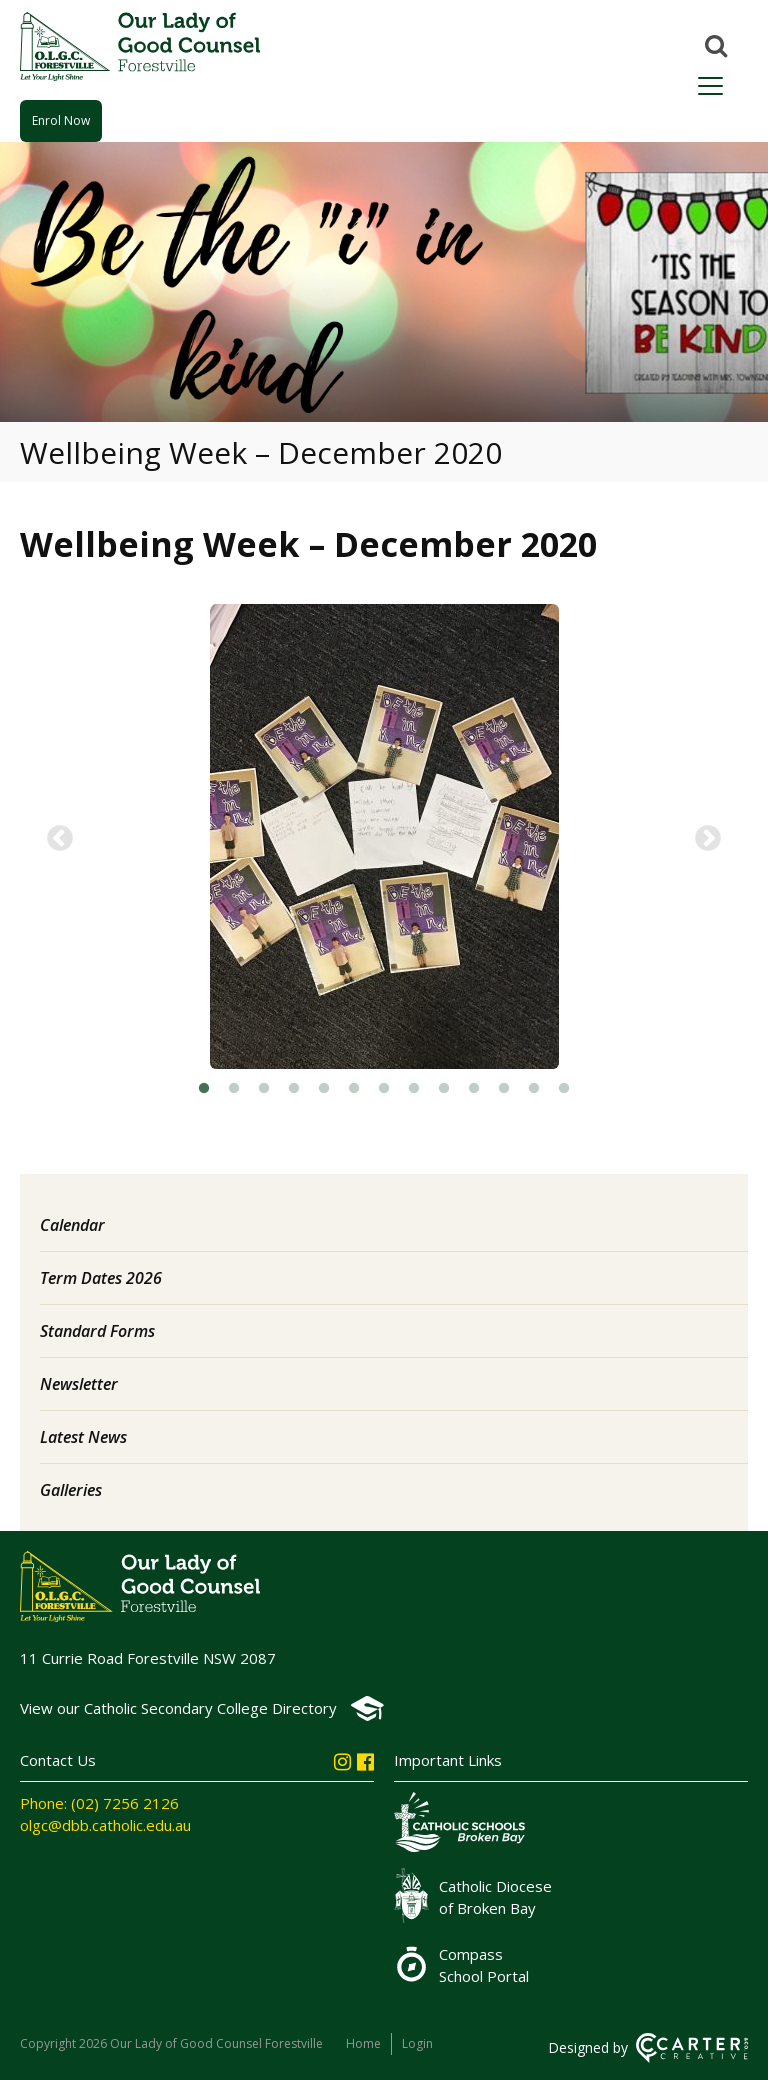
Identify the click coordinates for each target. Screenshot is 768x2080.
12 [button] (534, 1089)
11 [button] (504, 1089)
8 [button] (414, 1089)
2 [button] (234, 1089)
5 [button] (324, 1089)
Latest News (83, 1437)
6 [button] (354, 1089)
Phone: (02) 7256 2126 (99, 1803)
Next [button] (708, 839)
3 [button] (264, 1089)
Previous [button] (60, 839)
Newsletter (79, 1384)
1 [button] (204, 1089)
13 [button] (564, 1089)
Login (417, 2043)
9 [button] (444, 1089)
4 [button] (294, 1089)
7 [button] (384, 1089)
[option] (384, 839)
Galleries (71, 1490)
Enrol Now (61, 120)
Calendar (72, 1225)
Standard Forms (97, 1331)
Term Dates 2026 (101, 1278)
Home (363, 2043)
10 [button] (474, 1089)
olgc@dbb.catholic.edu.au (105, 1825)
